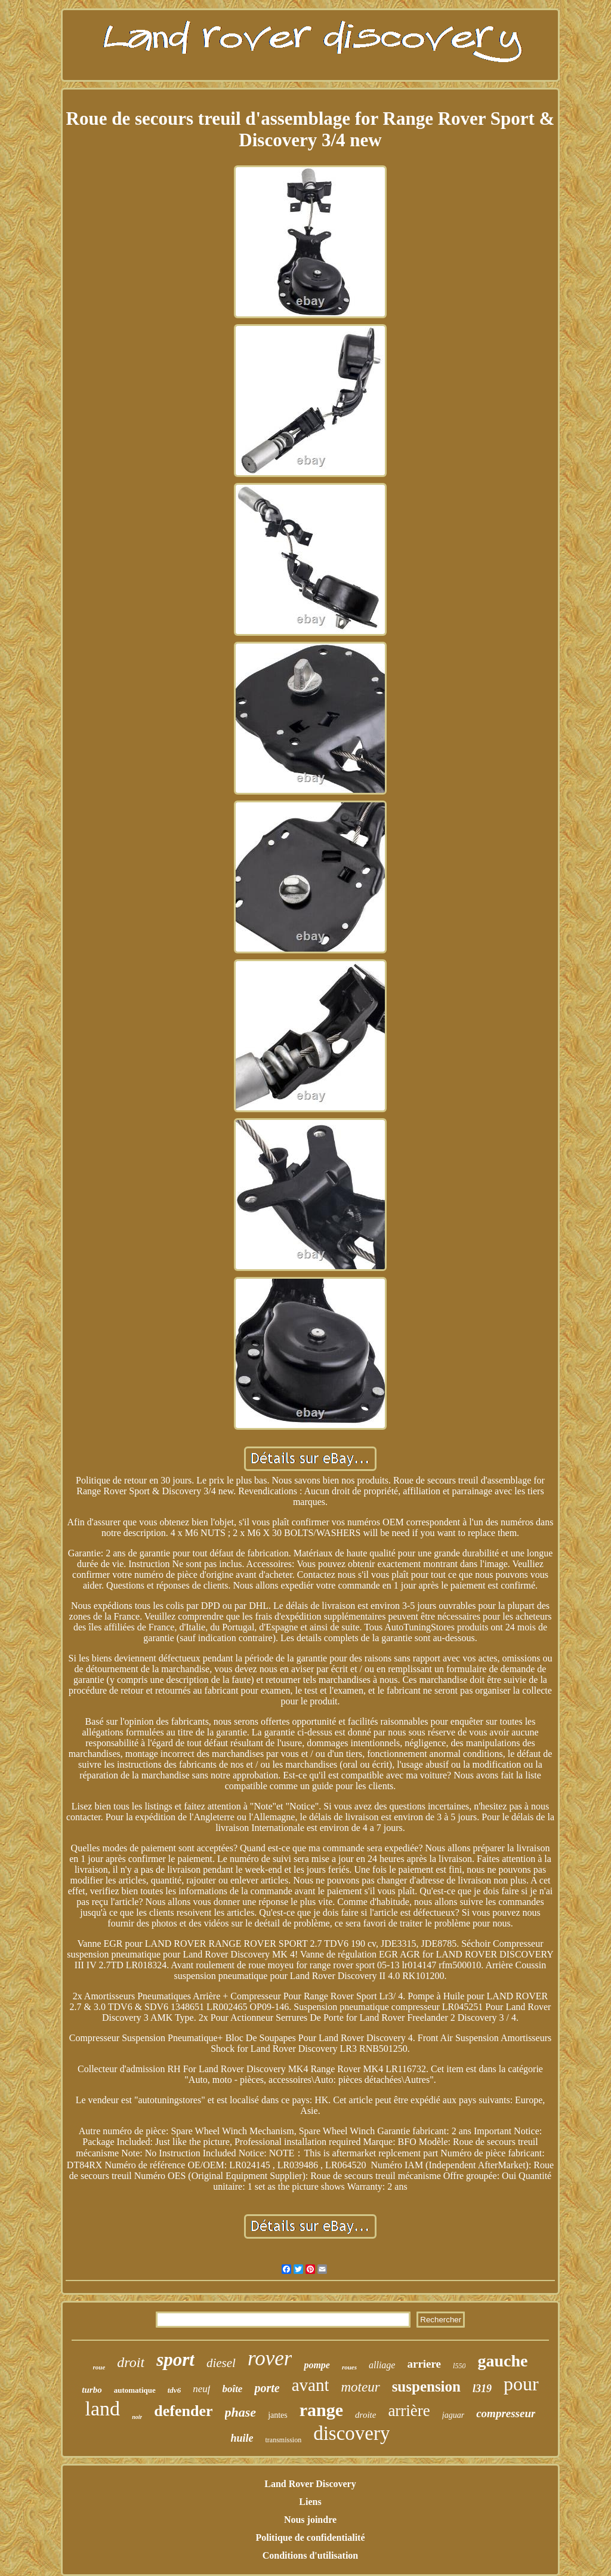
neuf (201, 2389)
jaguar (453, 2415)
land (103, 2409)
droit (130, 2362)
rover (270, 2358)
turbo (91, 2390)
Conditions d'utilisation (311, 2555)
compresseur (505, 2413)
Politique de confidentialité (310, 2537)
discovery (351, 2433)
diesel (221, 2363)
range (321, 2410)
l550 (459, 2366)
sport (175, 2359)
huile (242, 2438)
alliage (382, 2365)
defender (183, 2411)
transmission (284, 2440)
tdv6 (174, 2390)
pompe (317, 2365)
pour (521, 2384)
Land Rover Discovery (310, 2484)
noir (137, 2417)
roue (99, 2367)
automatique (135, 2390)
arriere (424, 2364)
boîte (232, 2389)
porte (266, 2388)
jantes (278, 2415)
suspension (426, 2386)
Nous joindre (310, 2520)
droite (365, 2415)
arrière (409, 2411)
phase (241, 2412)
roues (349, 2367)
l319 (482, 2389)
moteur (360, 2387)
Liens (310, 2502)
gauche (502, 2361)
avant (310, 2385)
